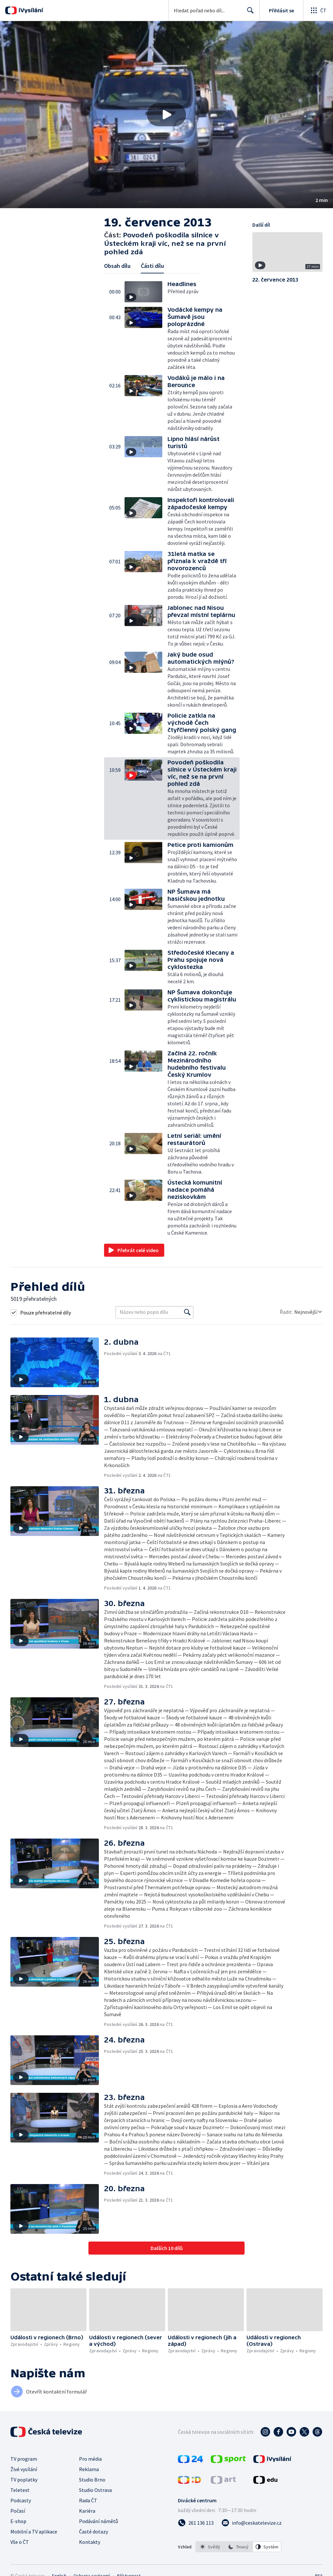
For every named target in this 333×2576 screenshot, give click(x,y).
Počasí (17, 2510)
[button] (166, 114)
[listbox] (238, 2546)
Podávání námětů (98, 2521)
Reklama (89, 2469)
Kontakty (89, 2542)
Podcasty (20, 2500)
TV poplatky (23, 2479)
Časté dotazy (93, 2531)
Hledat (249, 12)
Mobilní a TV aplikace (33, 2531)
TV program (23, 2459)
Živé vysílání (23, 2469)
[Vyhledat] (187, 1312)
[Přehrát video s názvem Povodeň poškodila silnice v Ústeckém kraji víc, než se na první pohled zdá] (166, 114)
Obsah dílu (117, 266)
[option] (210, 2547)
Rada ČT (88, 2500)
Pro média (90, 2459)
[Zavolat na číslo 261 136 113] (196, 2523)
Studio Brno (92, 2479)
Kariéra (87, 2510)
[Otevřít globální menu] (318, 10)
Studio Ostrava (95, 2490)
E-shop (18, 2521)
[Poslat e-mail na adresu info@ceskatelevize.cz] (251, 2523)
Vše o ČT (19, 2542)
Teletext (20, 2490)
